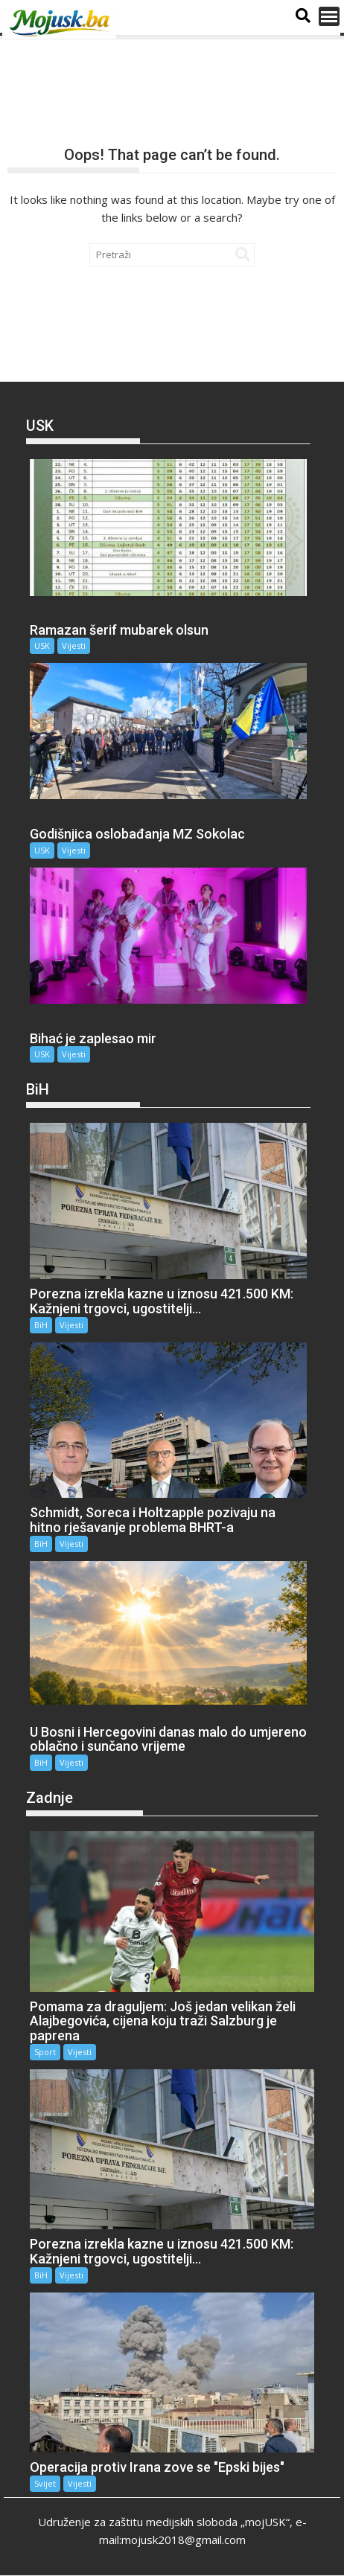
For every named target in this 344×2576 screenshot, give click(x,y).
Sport (45, 2051)
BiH (41, 1324)
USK (42, 645)
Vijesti (74, 645)
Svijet (45, 2483)
